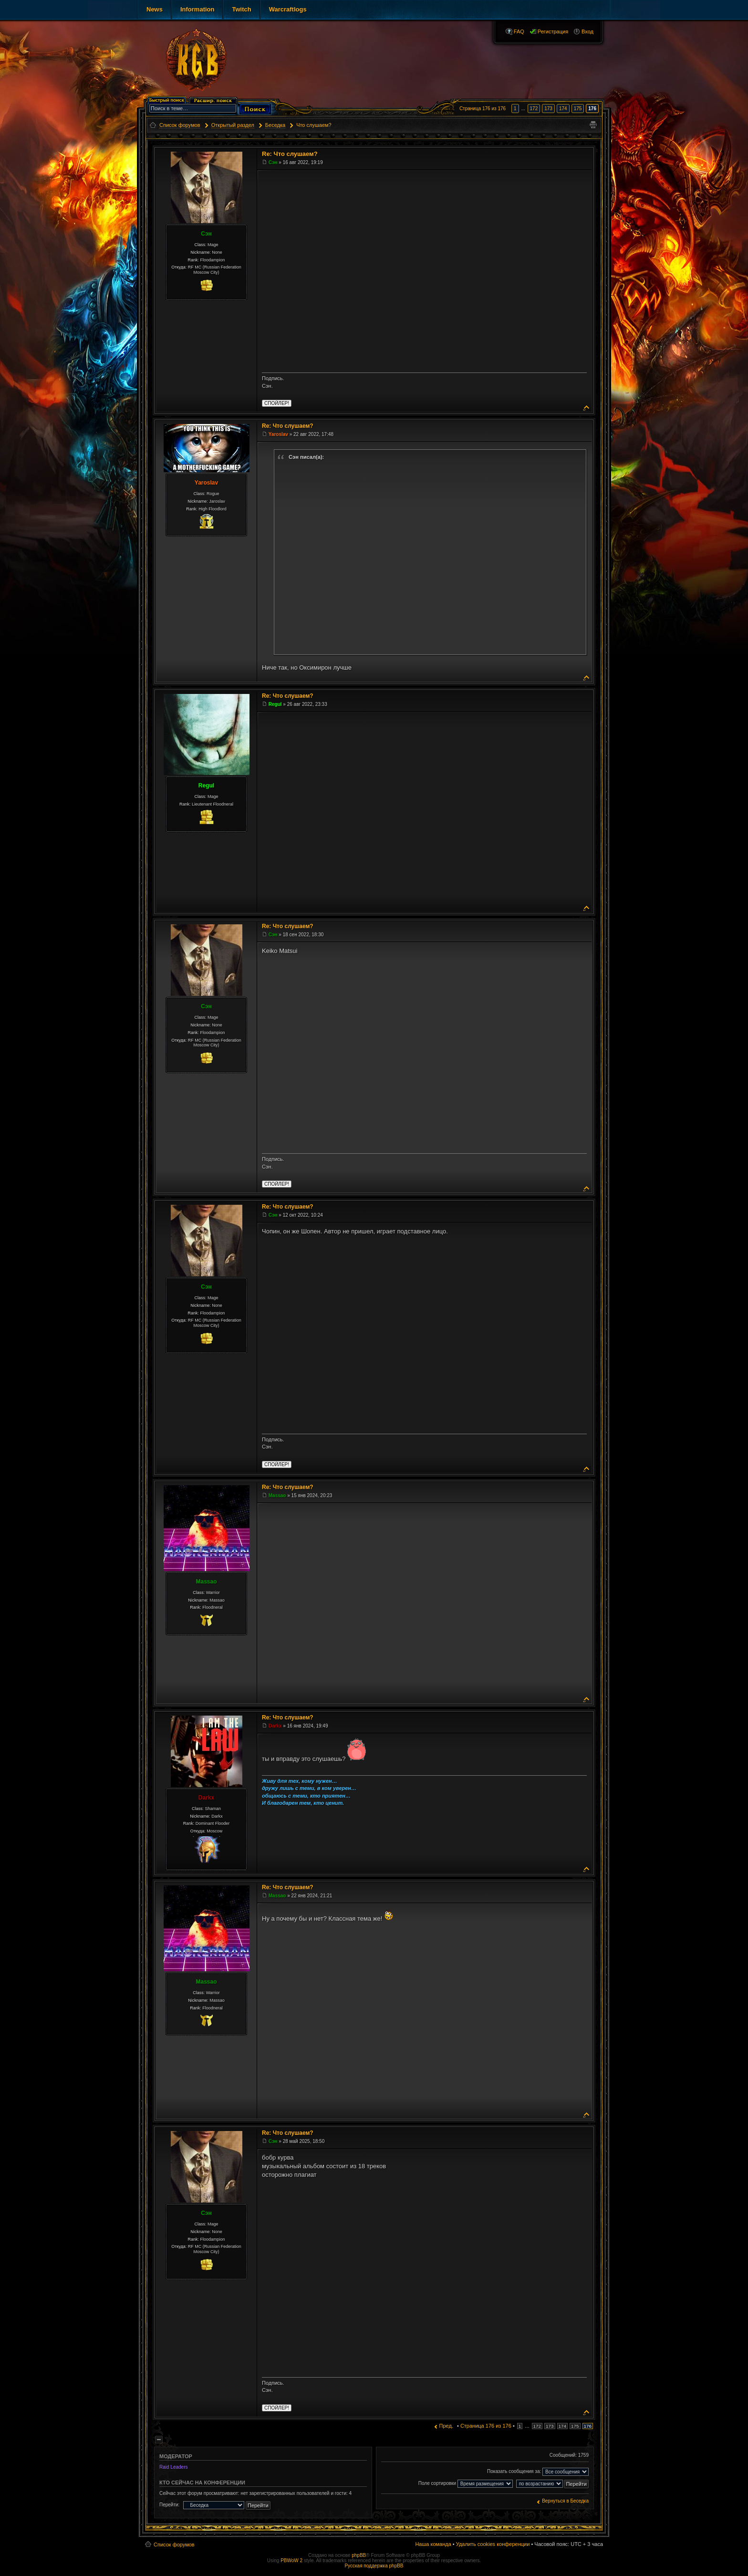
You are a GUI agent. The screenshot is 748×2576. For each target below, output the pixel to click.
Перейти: (169, 2504)
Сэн (206, 233)
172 (534, 108)
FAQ (519, 31)
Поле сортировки (465, 2484)
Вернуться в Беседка (565, 2501)
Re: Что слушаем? (290, 153)
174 (563, 108)
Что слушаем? (314, 125)
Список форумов (174, 2544)
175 (578, 108)
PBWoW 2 (291, 2560)
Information (197, 9)
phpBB (359, 2555)
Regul (206, 785)
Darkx (206, 1797)
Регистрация (553, 31)
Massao (206, 1581)
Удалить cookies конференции (493, 2544)
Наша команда (433, 2544)
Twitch (241, 9)
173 (548, 108)
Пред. (446, 2426)
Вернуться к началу (586, 407)
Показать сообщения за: (538, 2472)
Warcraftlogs (288, 9)
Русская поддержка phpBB (373, 2565)
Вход (587, 31)
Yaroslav (206, 482)
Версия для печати (593, 125)
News (154, 9)
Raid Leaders (173, 2467)
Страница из (482, 108)
